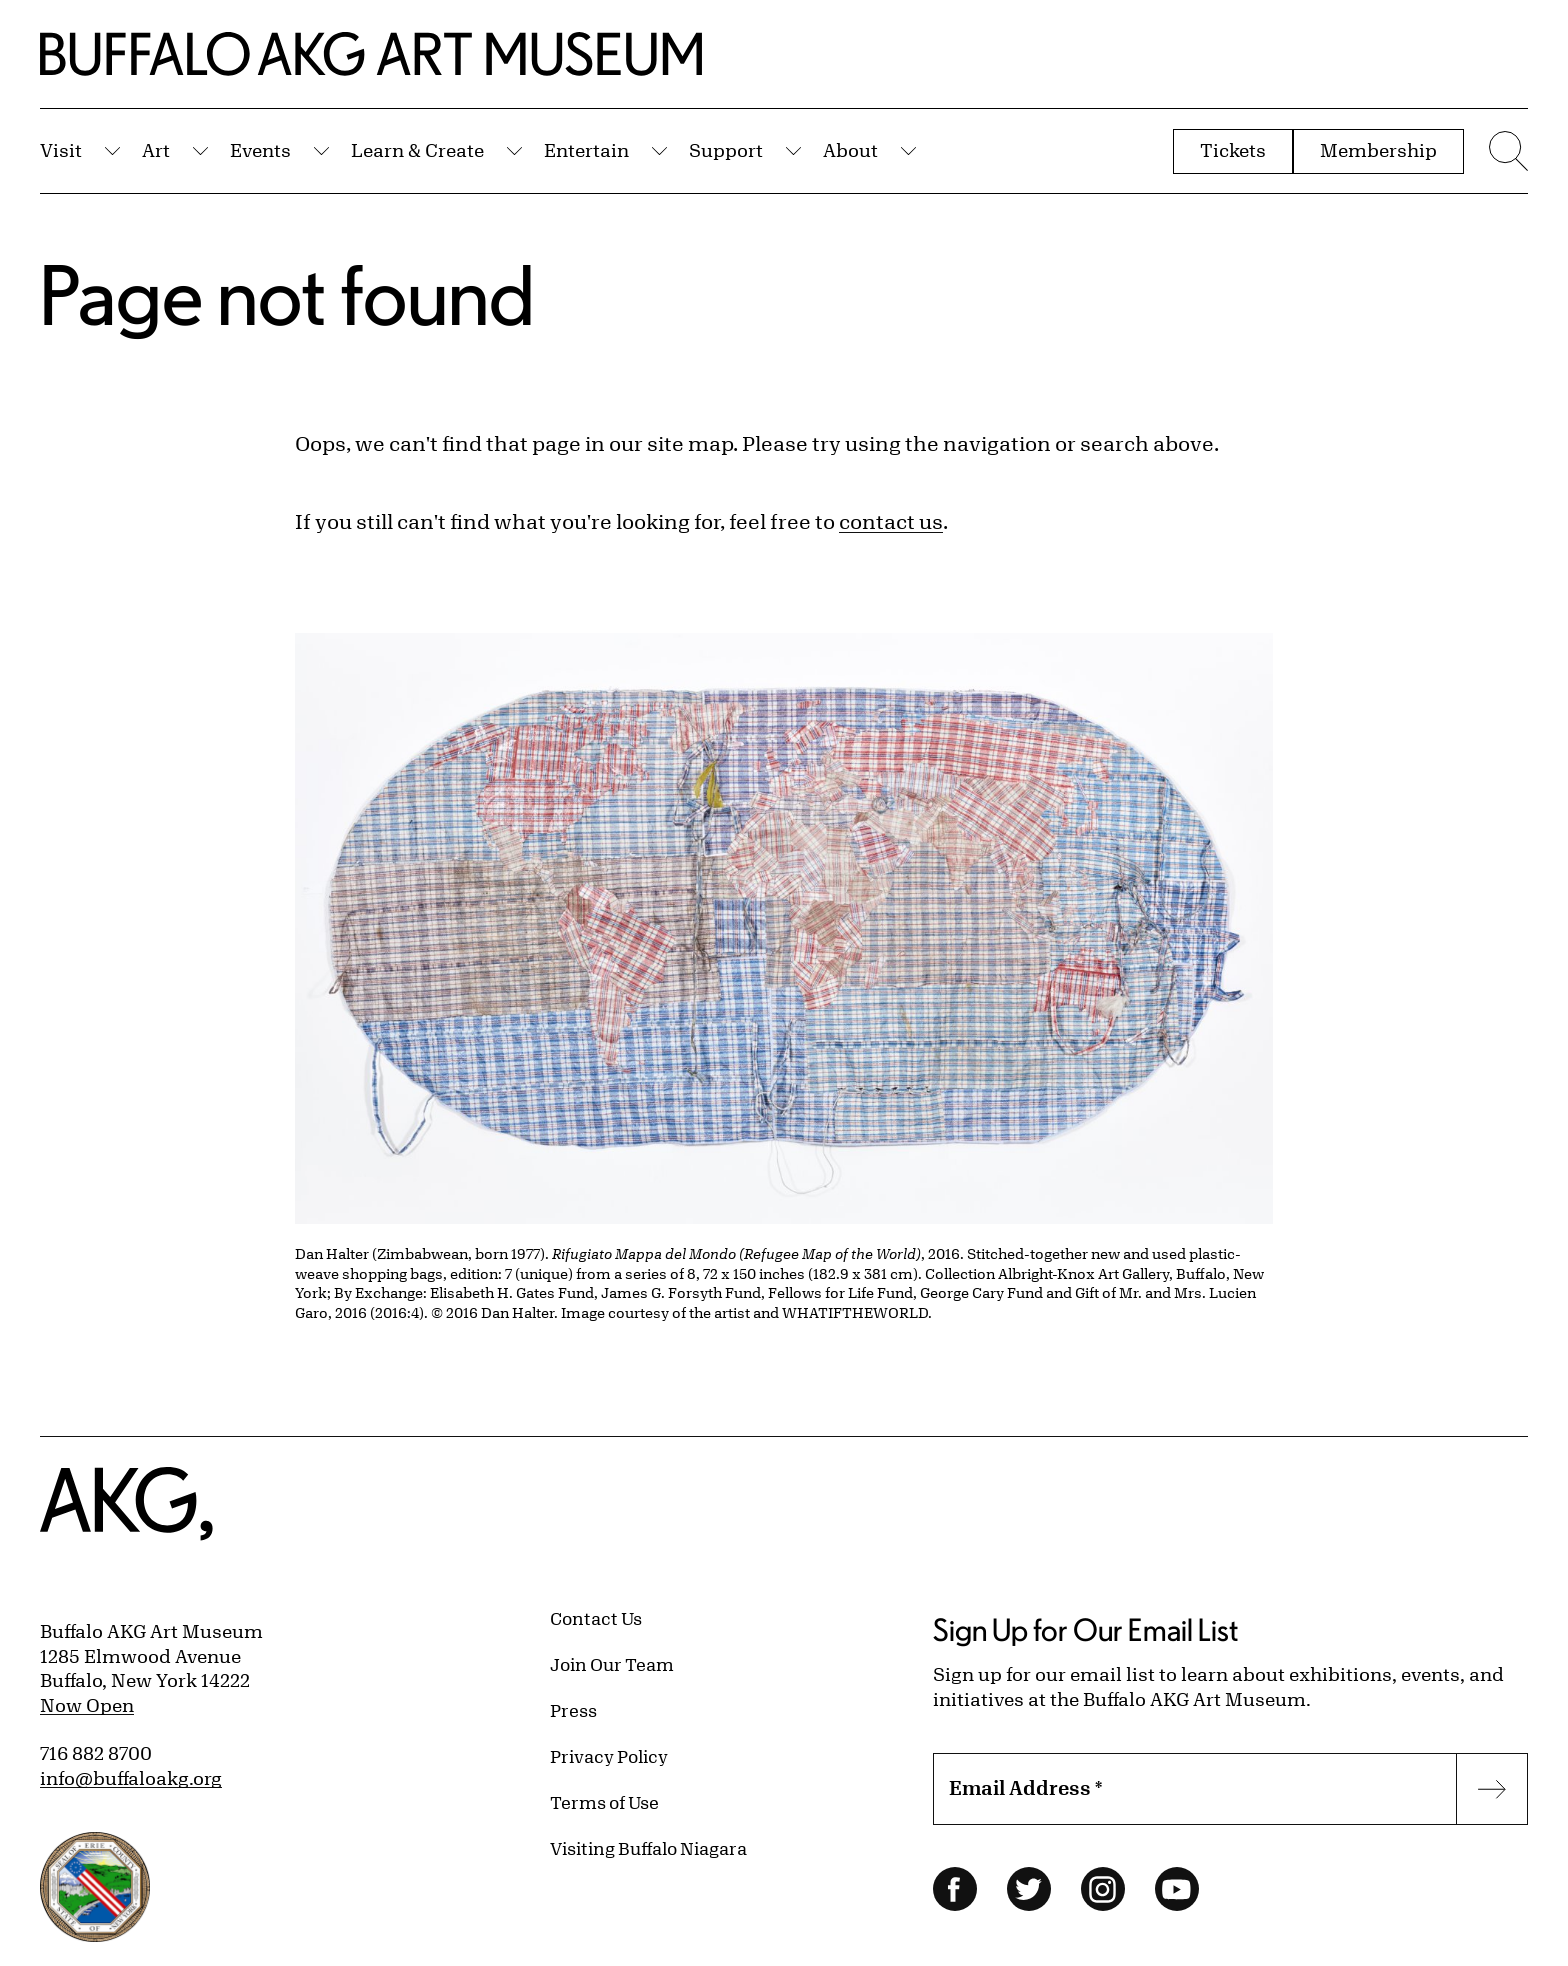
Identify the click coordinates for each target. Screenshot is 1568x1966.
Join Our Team (612, 1664)
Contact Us (596, 1618)
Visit (61, 150)
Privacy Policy (609, 1756)
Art (156, 150)
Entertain (586, 150)
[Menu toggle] (1506, 151)
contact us (891, 521)
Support (726, 150)
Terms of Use (604, 1802)
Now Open (87, 1705)
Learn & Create (417, 150)
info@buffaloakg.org (131, 1778)
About (850, 150)
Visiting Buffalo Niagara (648, 1848)
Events (260, 150)
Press (573, 1710)
